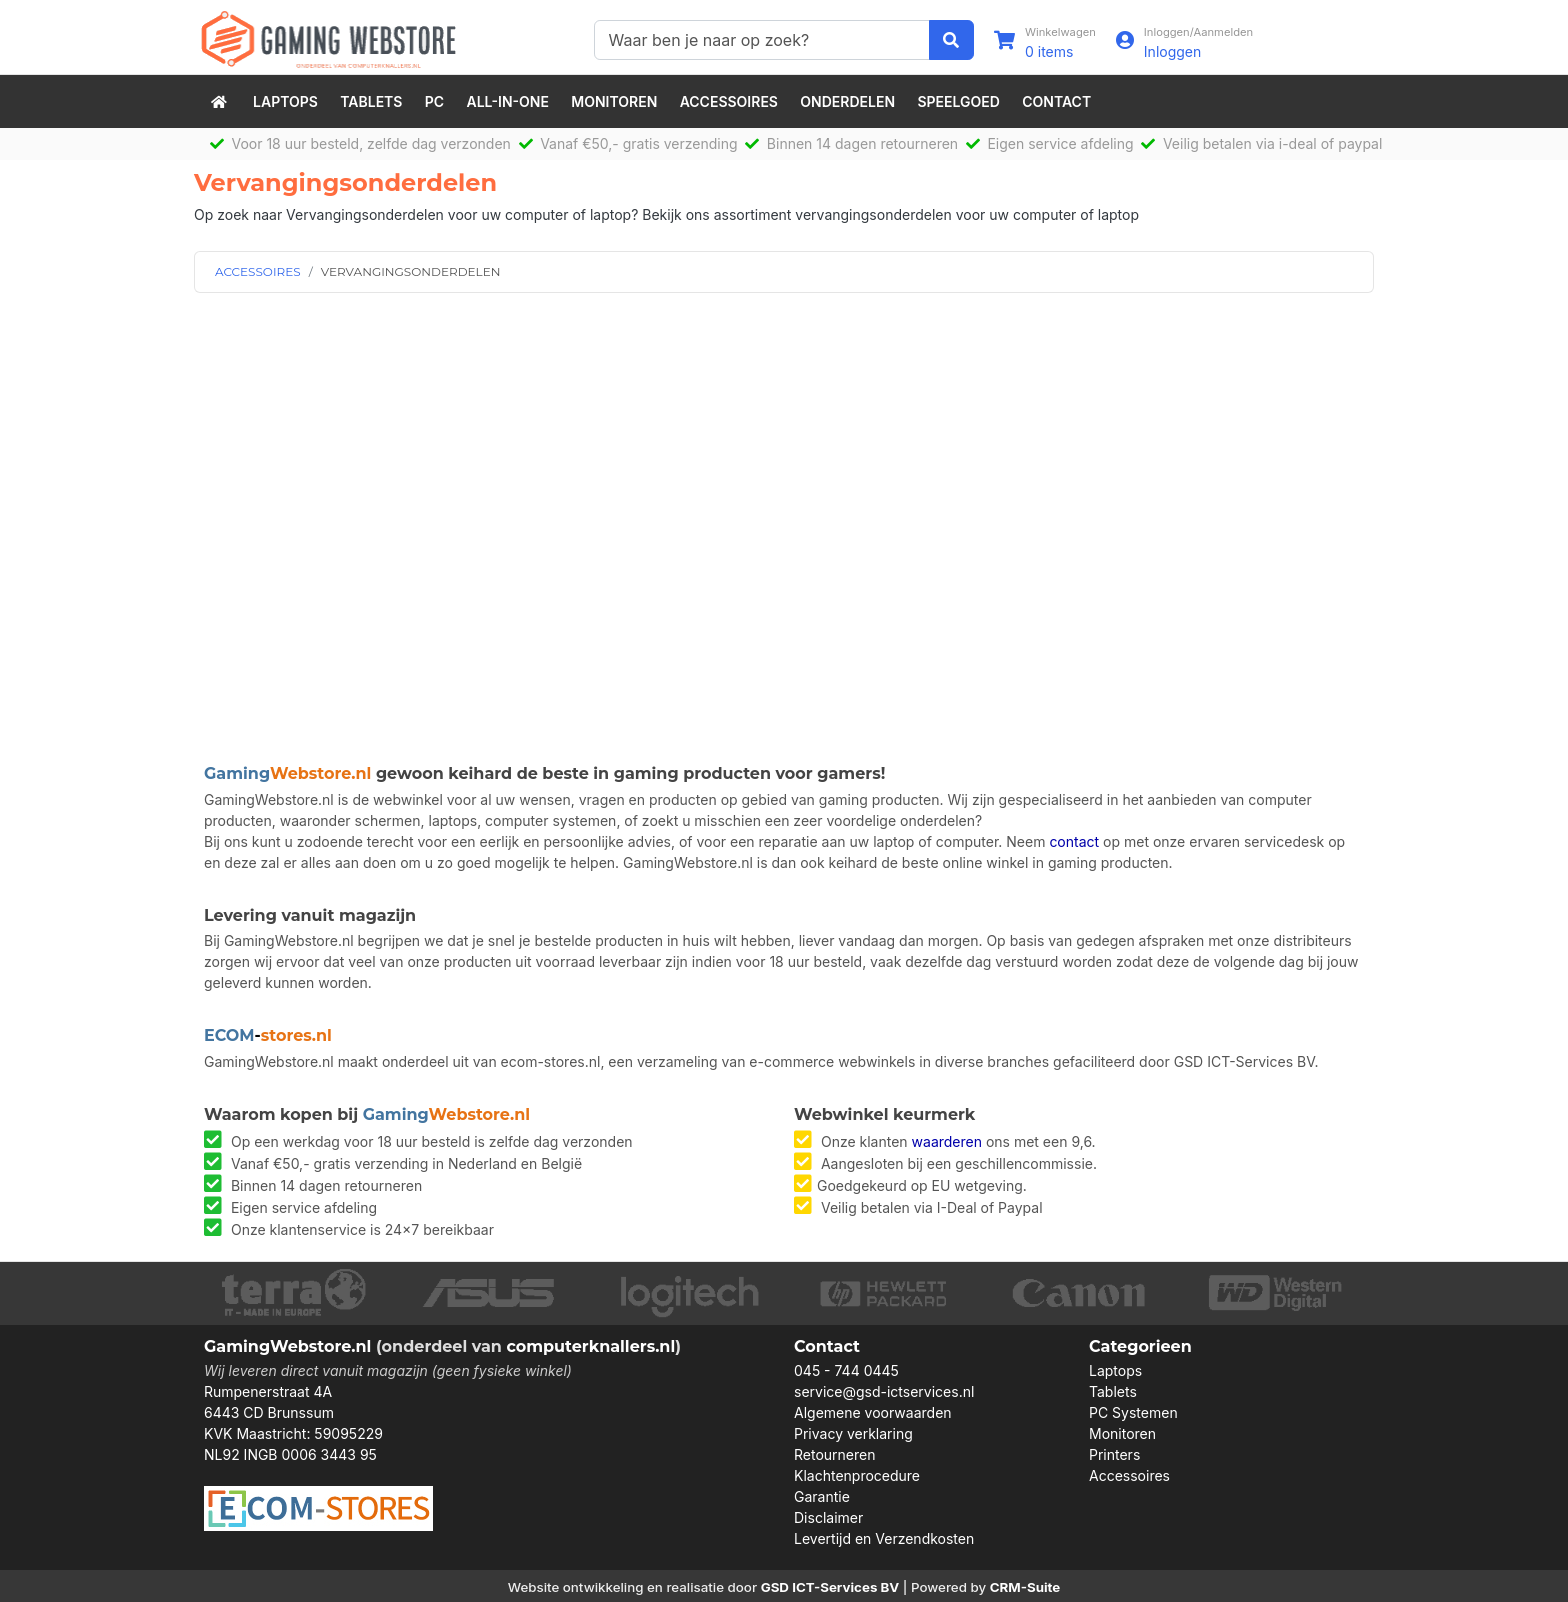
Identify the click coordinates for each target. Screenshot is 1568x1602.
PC (434, 101)
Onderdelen (847, 101)
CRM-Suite (1025, 1587)
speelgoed (958, 101)
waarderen (947, 1141)
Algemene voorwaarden (873, 1412)
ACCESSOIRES (258, 271)
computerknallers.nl (590, 1346)
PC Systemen (1133, 1412)
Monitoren (614, 101)
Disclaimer (828, 1517)
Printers (1114, 1454)
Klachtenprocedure (857, 1475)
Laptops (285, 101)
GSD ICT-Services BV (830, 1587)
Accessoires (729, 101)
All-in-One (508, 101)
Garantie (822, 1496)
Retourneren (834, 1454)
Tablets (371, 101)
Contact (1056, 101)
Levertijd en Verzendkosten (884, 1538)
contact (1074, 841)
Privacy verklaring (853, 1433)
